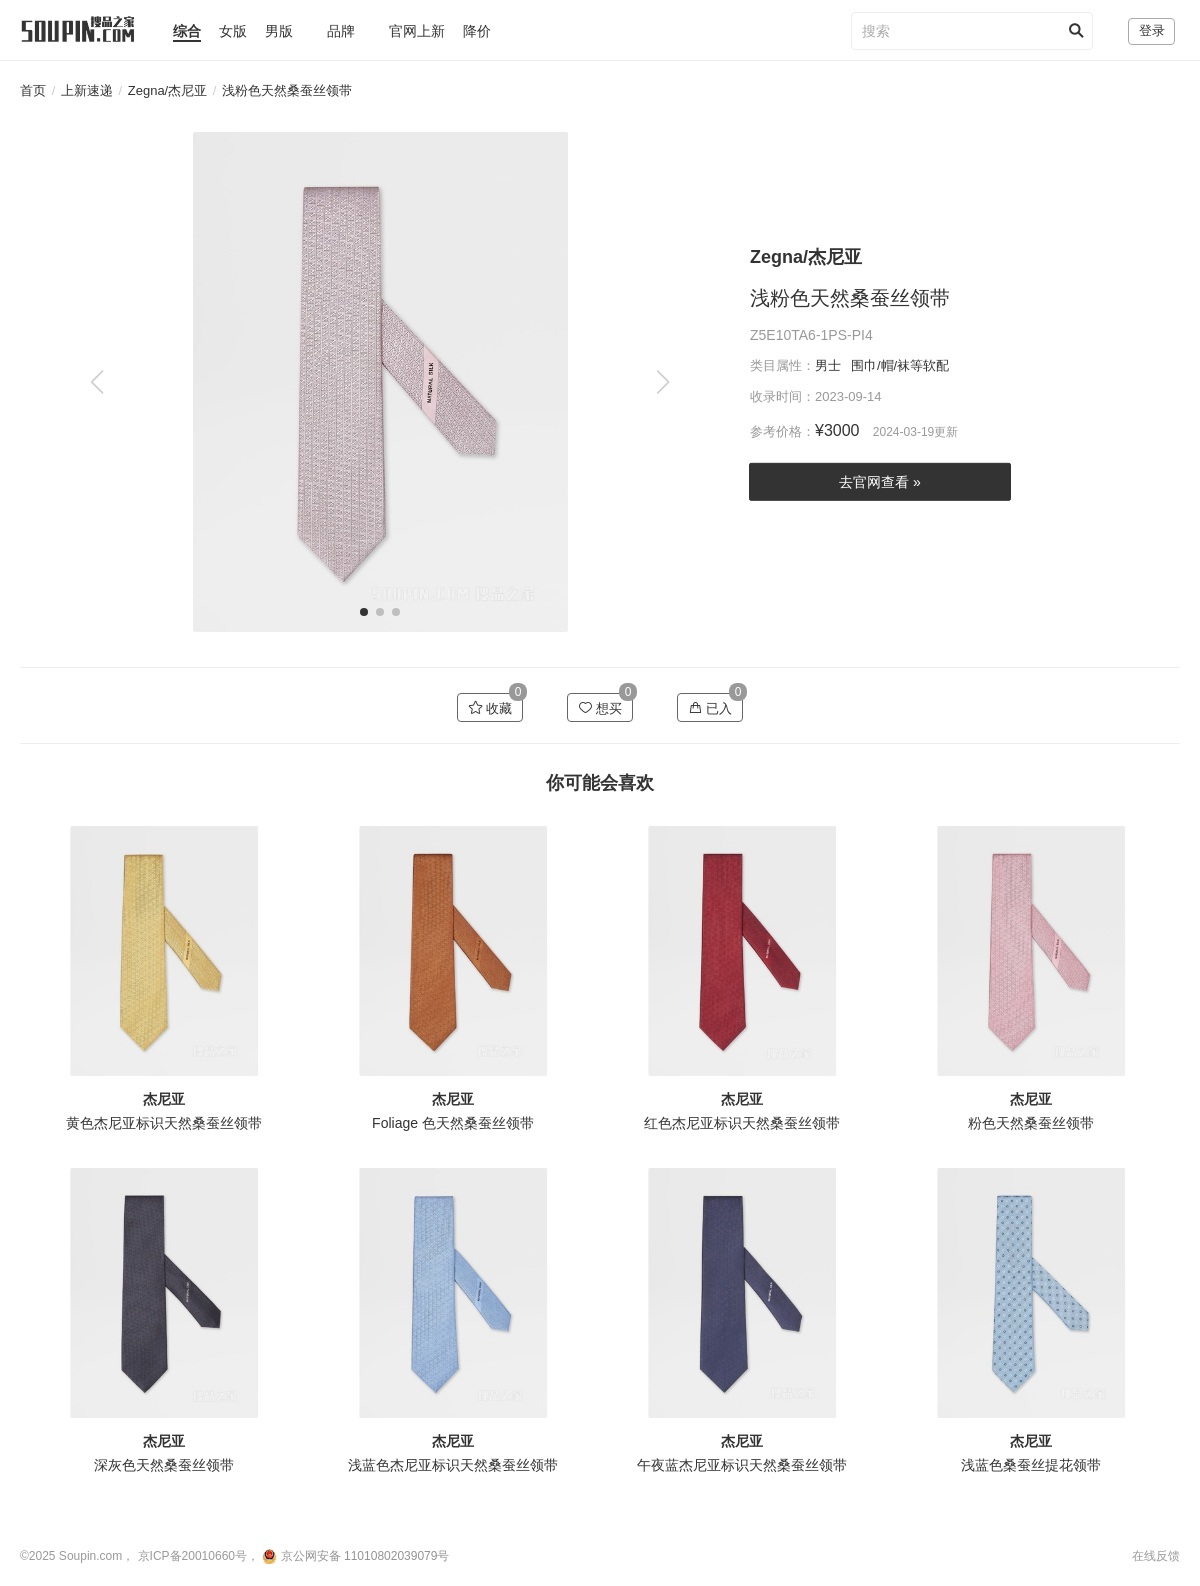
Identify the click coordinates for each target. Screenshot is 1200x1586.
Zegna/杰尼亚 (167, 90)
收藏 (490, 708)
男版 (279, 31)
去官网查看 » (880, 482)
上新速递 (87, 90)
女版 (233, 31)
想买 (600, 708)
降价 (477, 31)
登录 (1152, 30)
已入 (710, 708)
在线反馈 (1156, 1556)
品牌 (341, 31)
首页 (33, 90)
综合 (187, 31)
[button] (662, 382)
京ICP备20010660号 (192, 1556)
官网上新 (417, 31)
